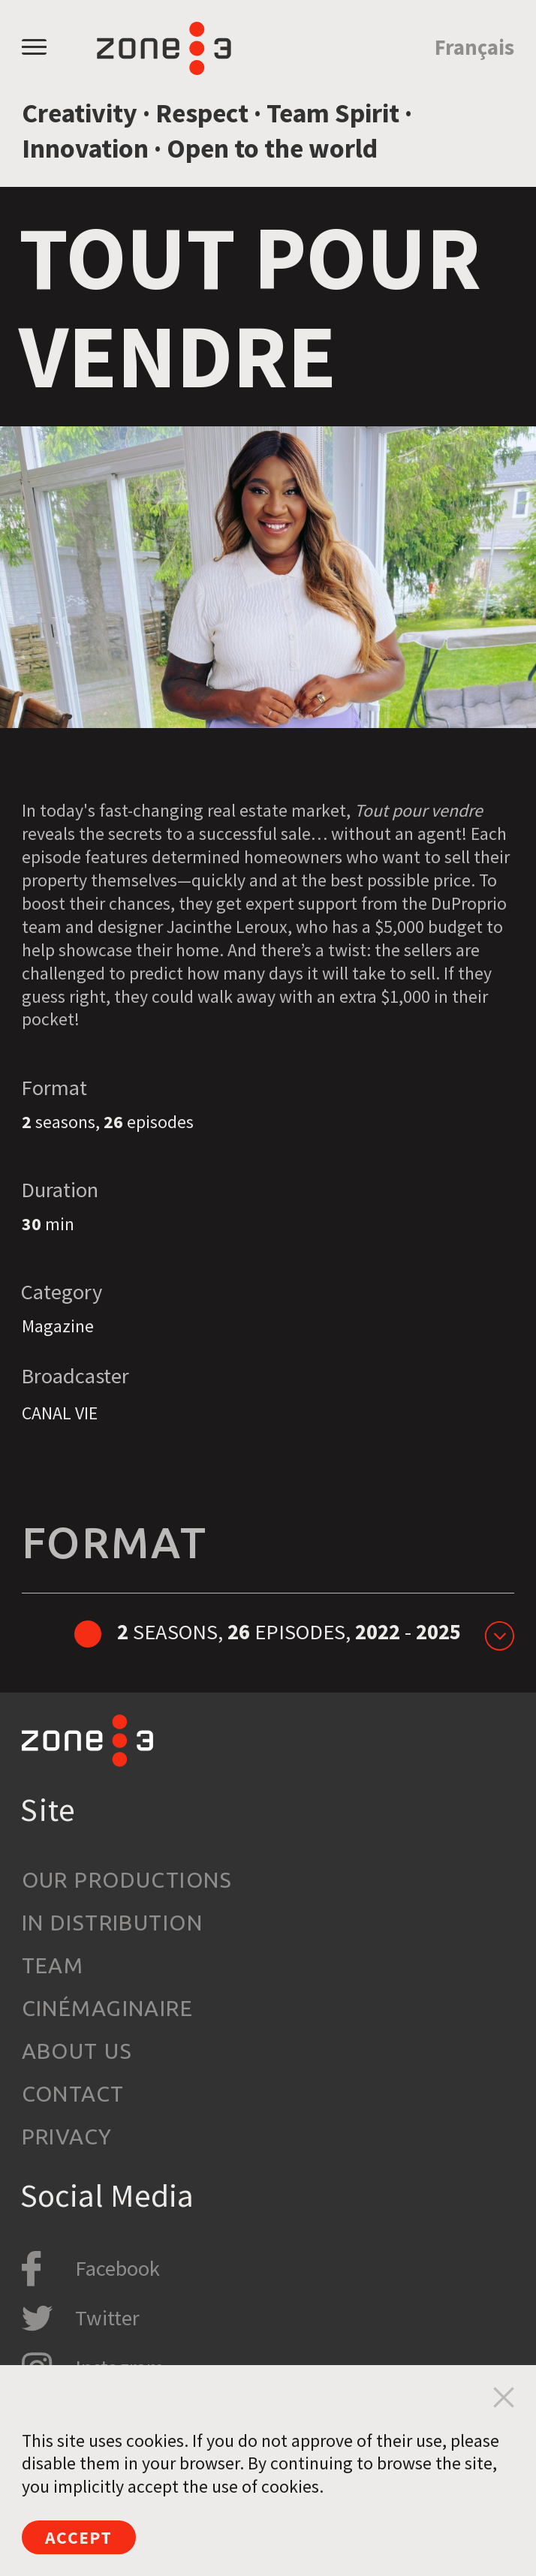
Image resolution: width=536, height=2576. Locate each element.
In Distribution (112, 1922)
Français (474, 47)
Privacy (67, 2136)
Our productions (127, 1879)
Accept (78, 2537)
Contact (73, 2093)
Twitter (107, 2317)
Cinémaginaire (108, 2008)
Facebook (117, 2268)
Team (53, 1965)
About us (77, 2051)
